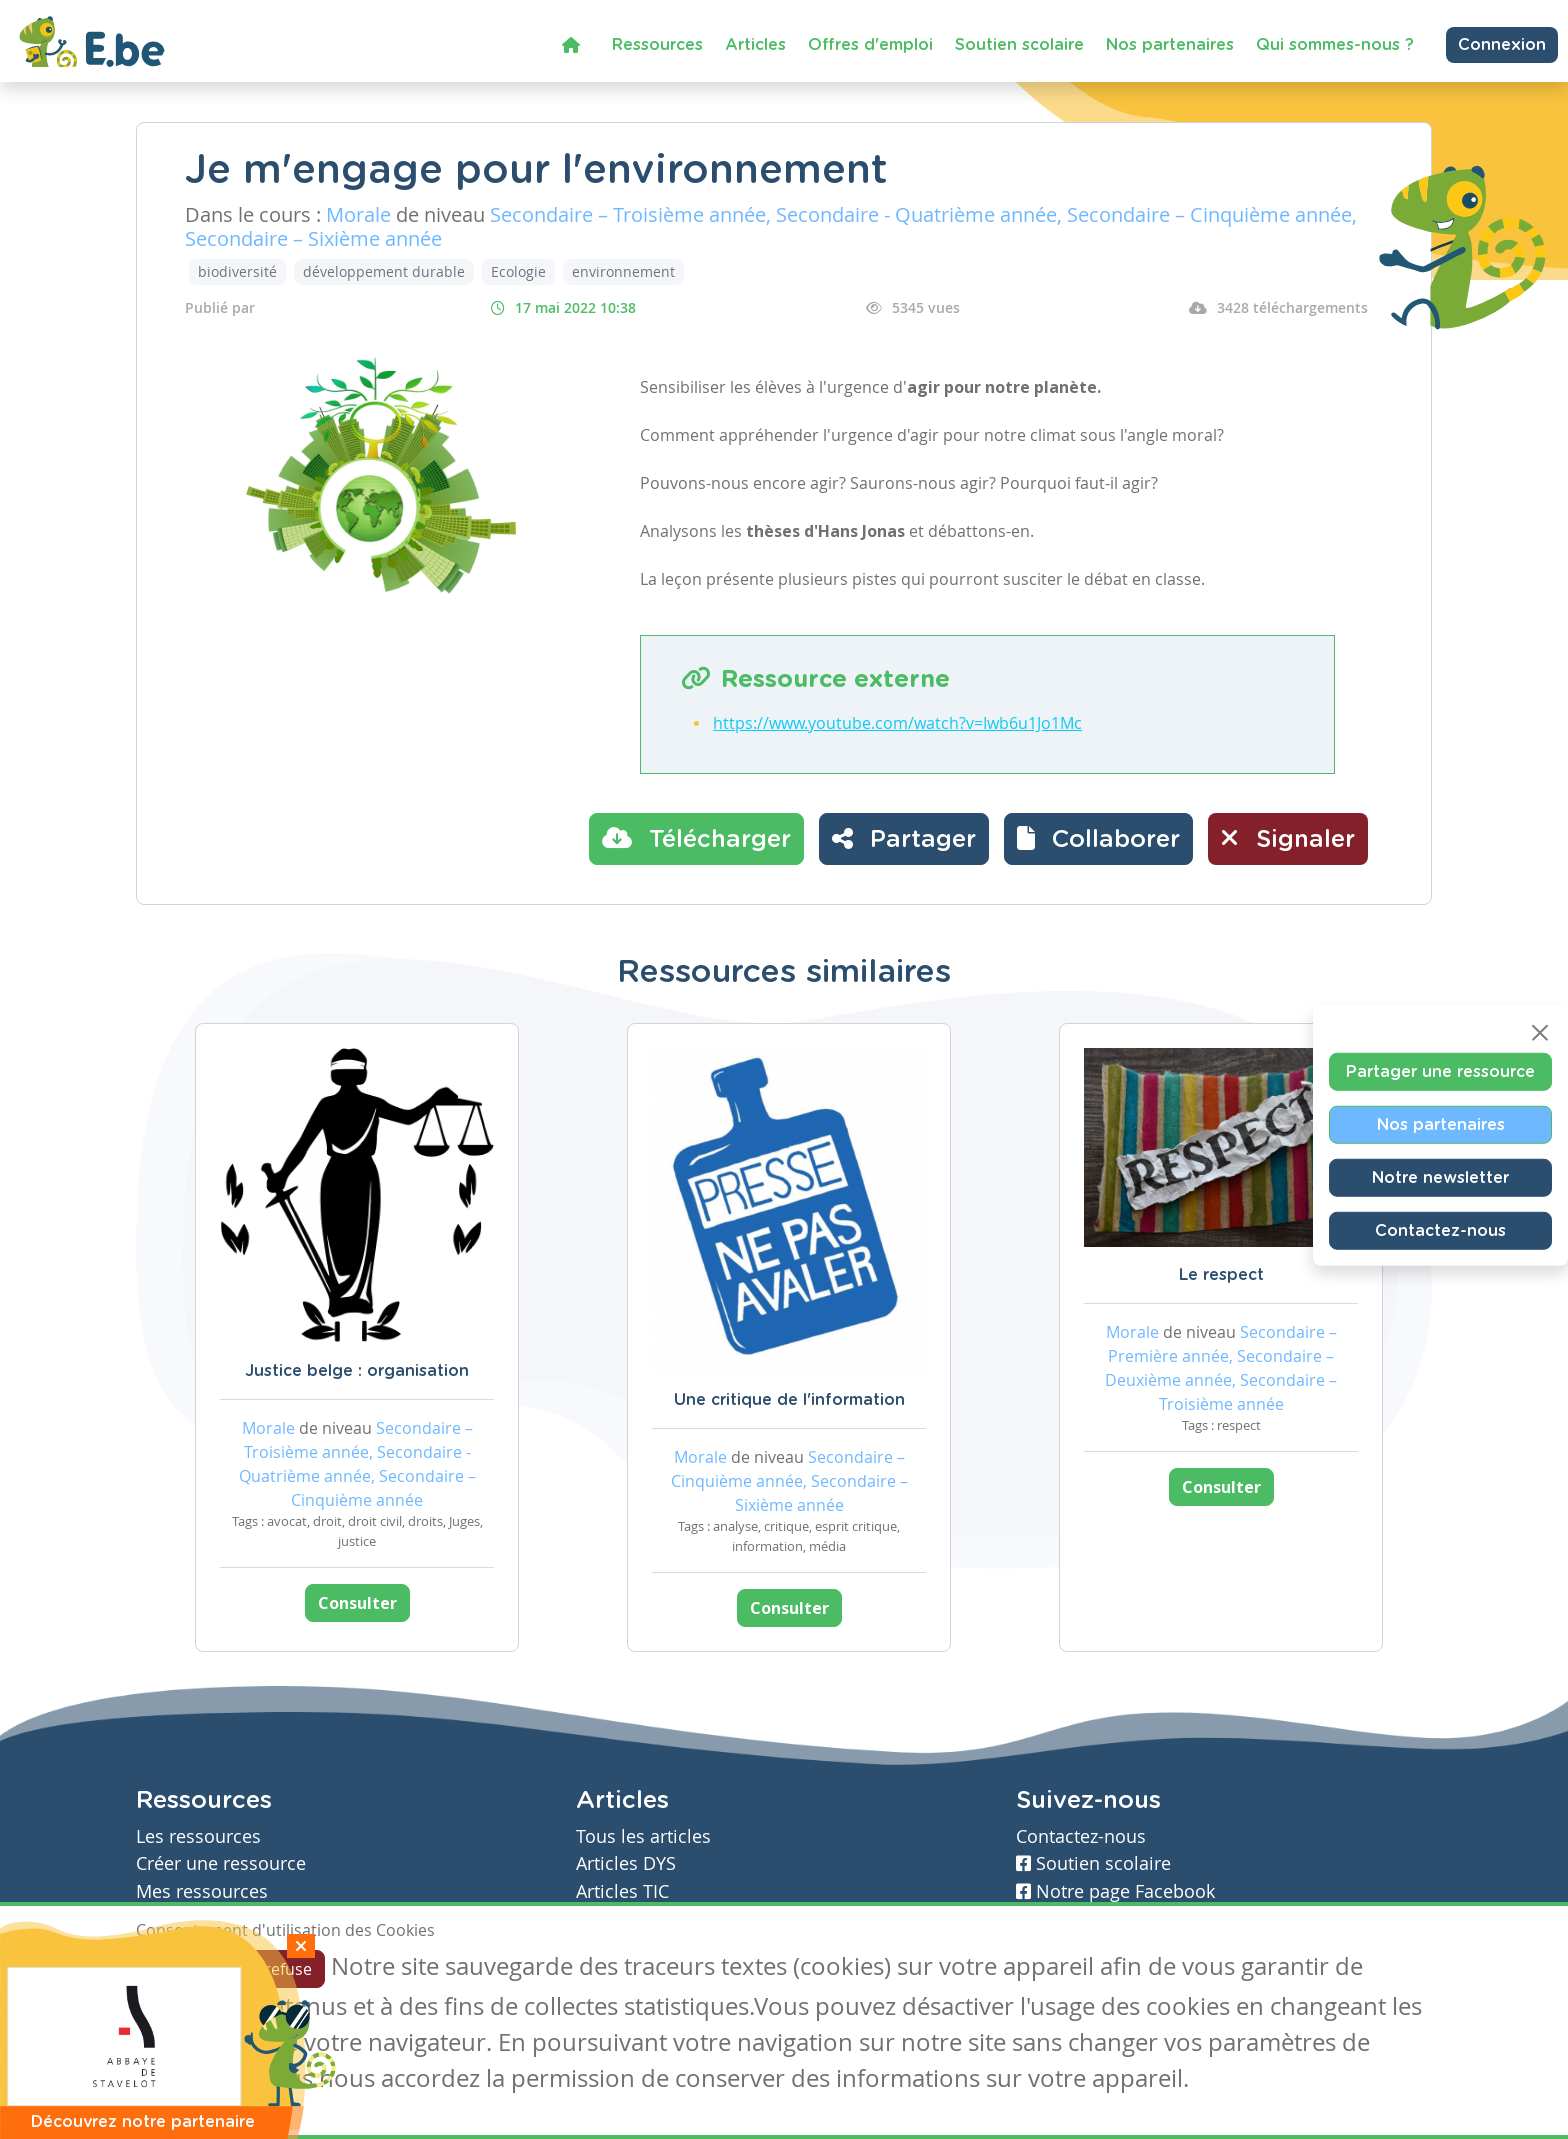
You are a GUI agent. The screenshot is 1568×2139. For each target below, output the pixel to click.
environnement (623, 271)
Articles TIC (622, 1891)
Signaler (1288, 838)
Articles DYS (626, 1863)
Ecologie (518, 271)
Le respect (1221, 1275)
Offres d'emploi (870, 45)
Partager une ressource (1440, 1071)
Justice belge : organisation (357, 1371)
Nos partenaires (1170, 45)
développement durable (384, 271)
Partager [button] (904, 838)
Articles (755, 45)
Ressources (657, 45)
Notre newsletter (1440, 1177)
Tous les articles (643, 1836)
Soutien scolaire (1019, 45)
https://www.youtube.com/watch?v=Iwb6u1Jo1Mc (897, 723)
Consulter (357, 1603)
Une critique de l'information (789, 1400)
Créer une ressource (221, 1863)
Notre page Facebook (1115, 1891)
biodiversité (237, 271)
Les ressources (198, 1836)
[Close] (1540, 1032)
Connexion (1502, 45)
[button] (1098, 839)
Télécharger (696, 838)
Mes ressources (202, 1891)
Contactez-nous (1440, 1230)
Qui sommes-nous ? (1335, 45)
